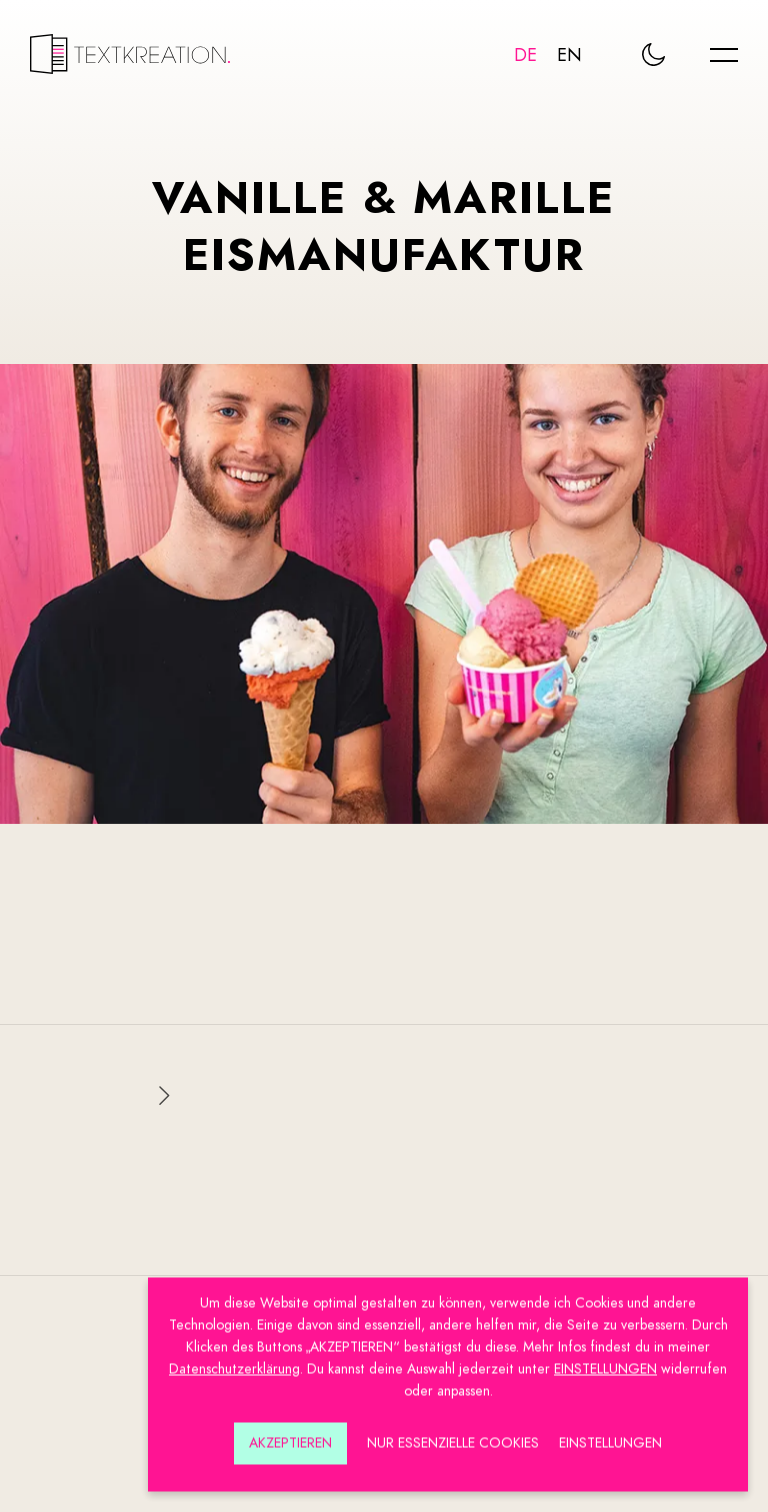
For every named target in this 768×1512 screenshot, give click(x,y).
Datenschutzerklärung (234, 1362)
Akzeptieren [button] (290, 1436)
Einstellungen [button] (610, 1436)
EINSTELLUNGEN (605, 1362)
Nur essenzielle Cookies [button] (453, 1436)
